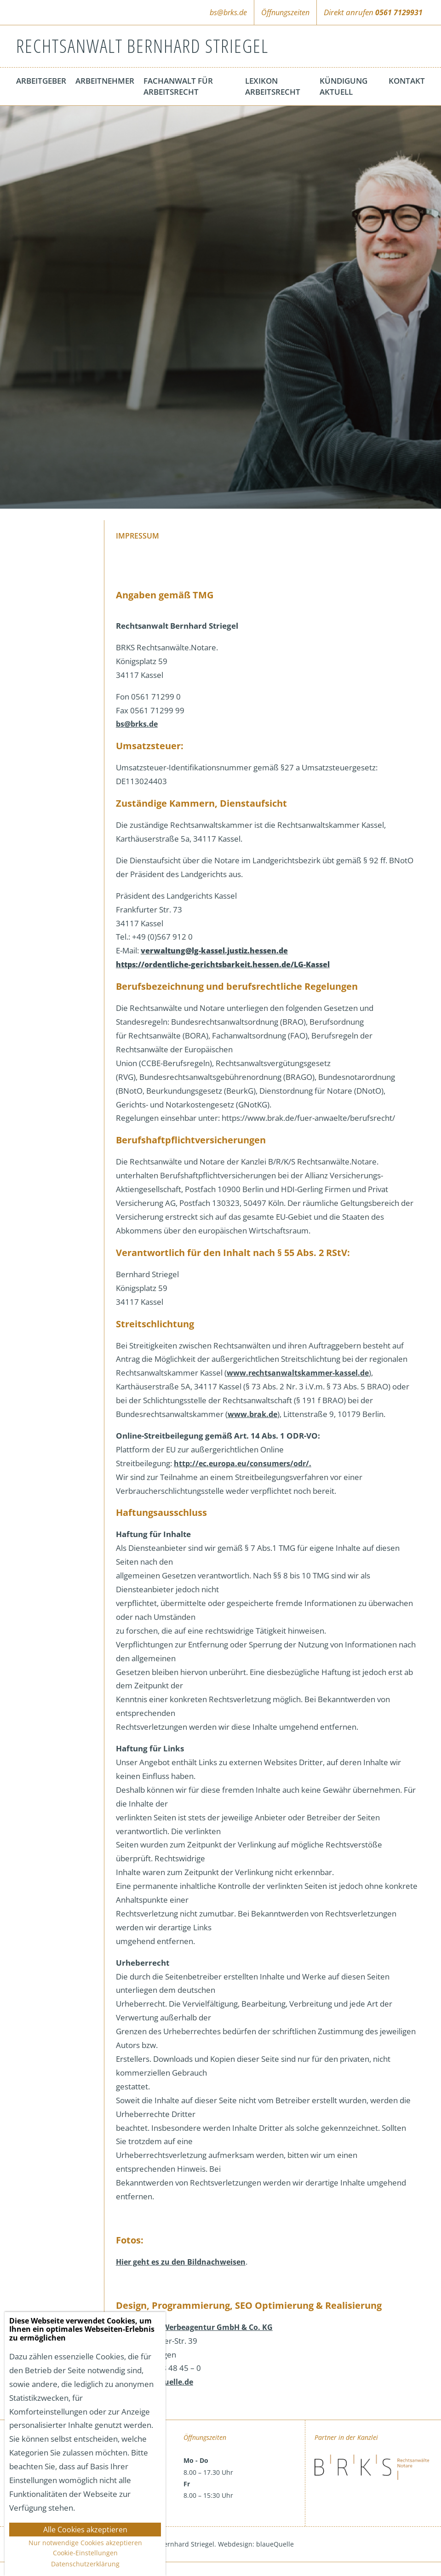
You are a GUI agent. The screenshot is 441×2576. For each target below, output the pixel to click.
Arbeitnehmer (104, 80)
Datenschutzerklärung (85, 2563)
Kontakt (407, 80)
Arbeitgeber (41, 80)
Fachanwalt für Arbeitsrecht (178, 86)
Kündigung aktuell (343, 86)
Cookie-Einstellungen (85, 2553)
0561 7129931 (399, 12)
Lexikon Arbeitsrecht (272, 86)
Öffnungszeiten (285, 12)
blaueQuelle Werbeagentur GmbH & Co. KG (194, 2327)
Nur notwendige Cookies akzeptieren (85, 2543)
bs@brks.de (228, 12)
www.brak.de (252, 1414)
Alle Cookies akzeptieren (85, 2529)
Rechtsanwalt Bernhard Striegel (142, 45)
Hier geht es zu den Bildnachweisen (181, 2262)
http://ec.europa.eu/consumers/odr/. (242, 1463)
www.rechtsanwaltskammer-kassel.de (298, 1373)
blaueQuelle (275, 2544)
